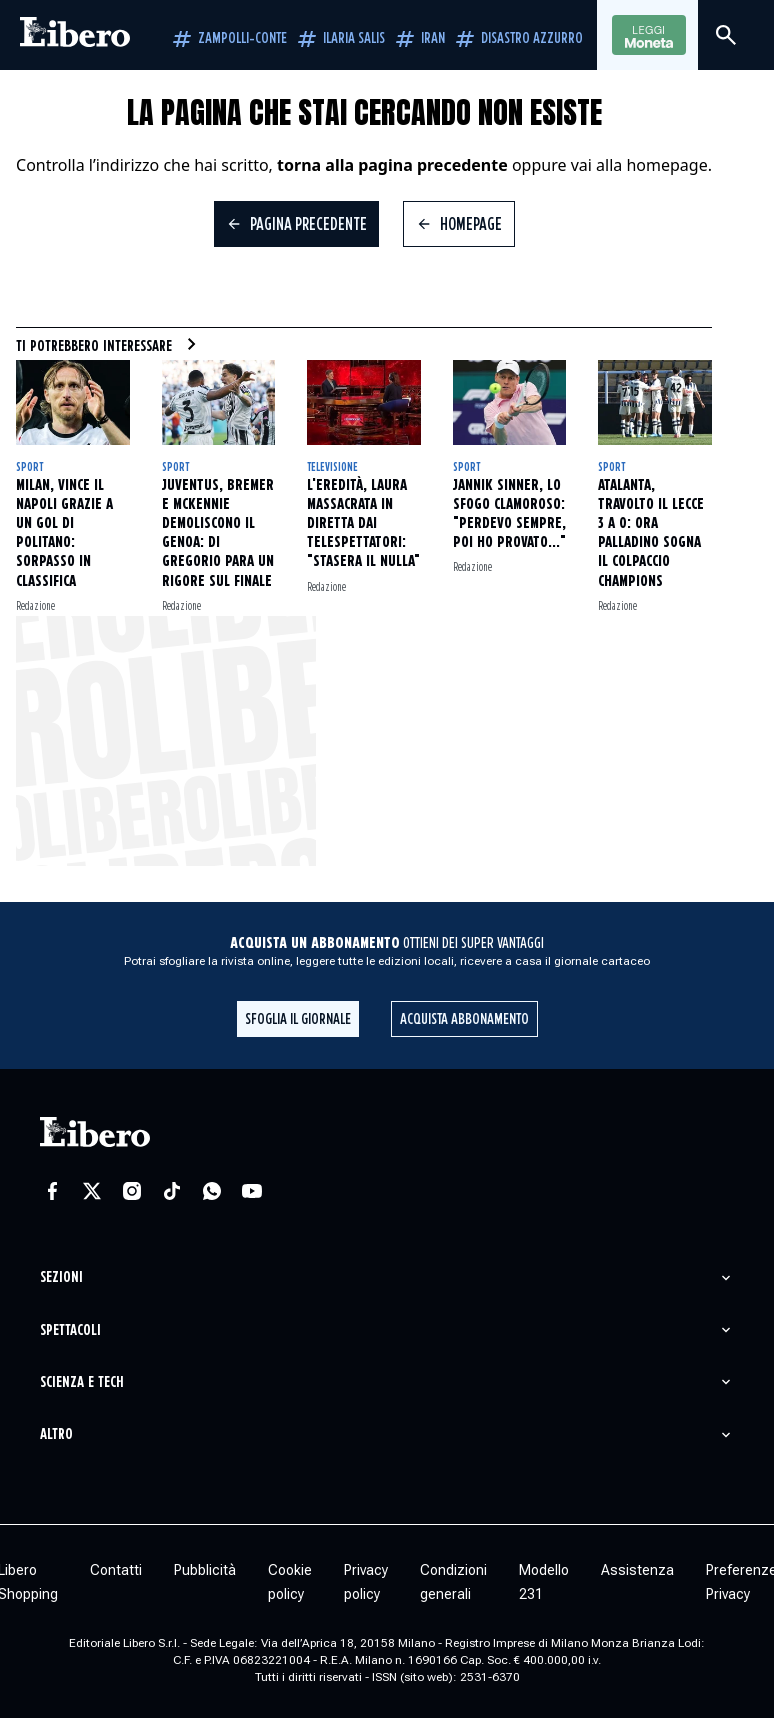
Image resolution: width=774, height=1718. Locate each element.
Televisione (332, 467)
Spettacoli (70, 1330)
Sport (29, 467)
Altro (56, 1434)
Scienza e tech (82, 1382)
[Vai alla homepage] (75, 35)
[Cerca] (726, 35)
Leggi (649, 36)
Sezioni (61, 1277)
